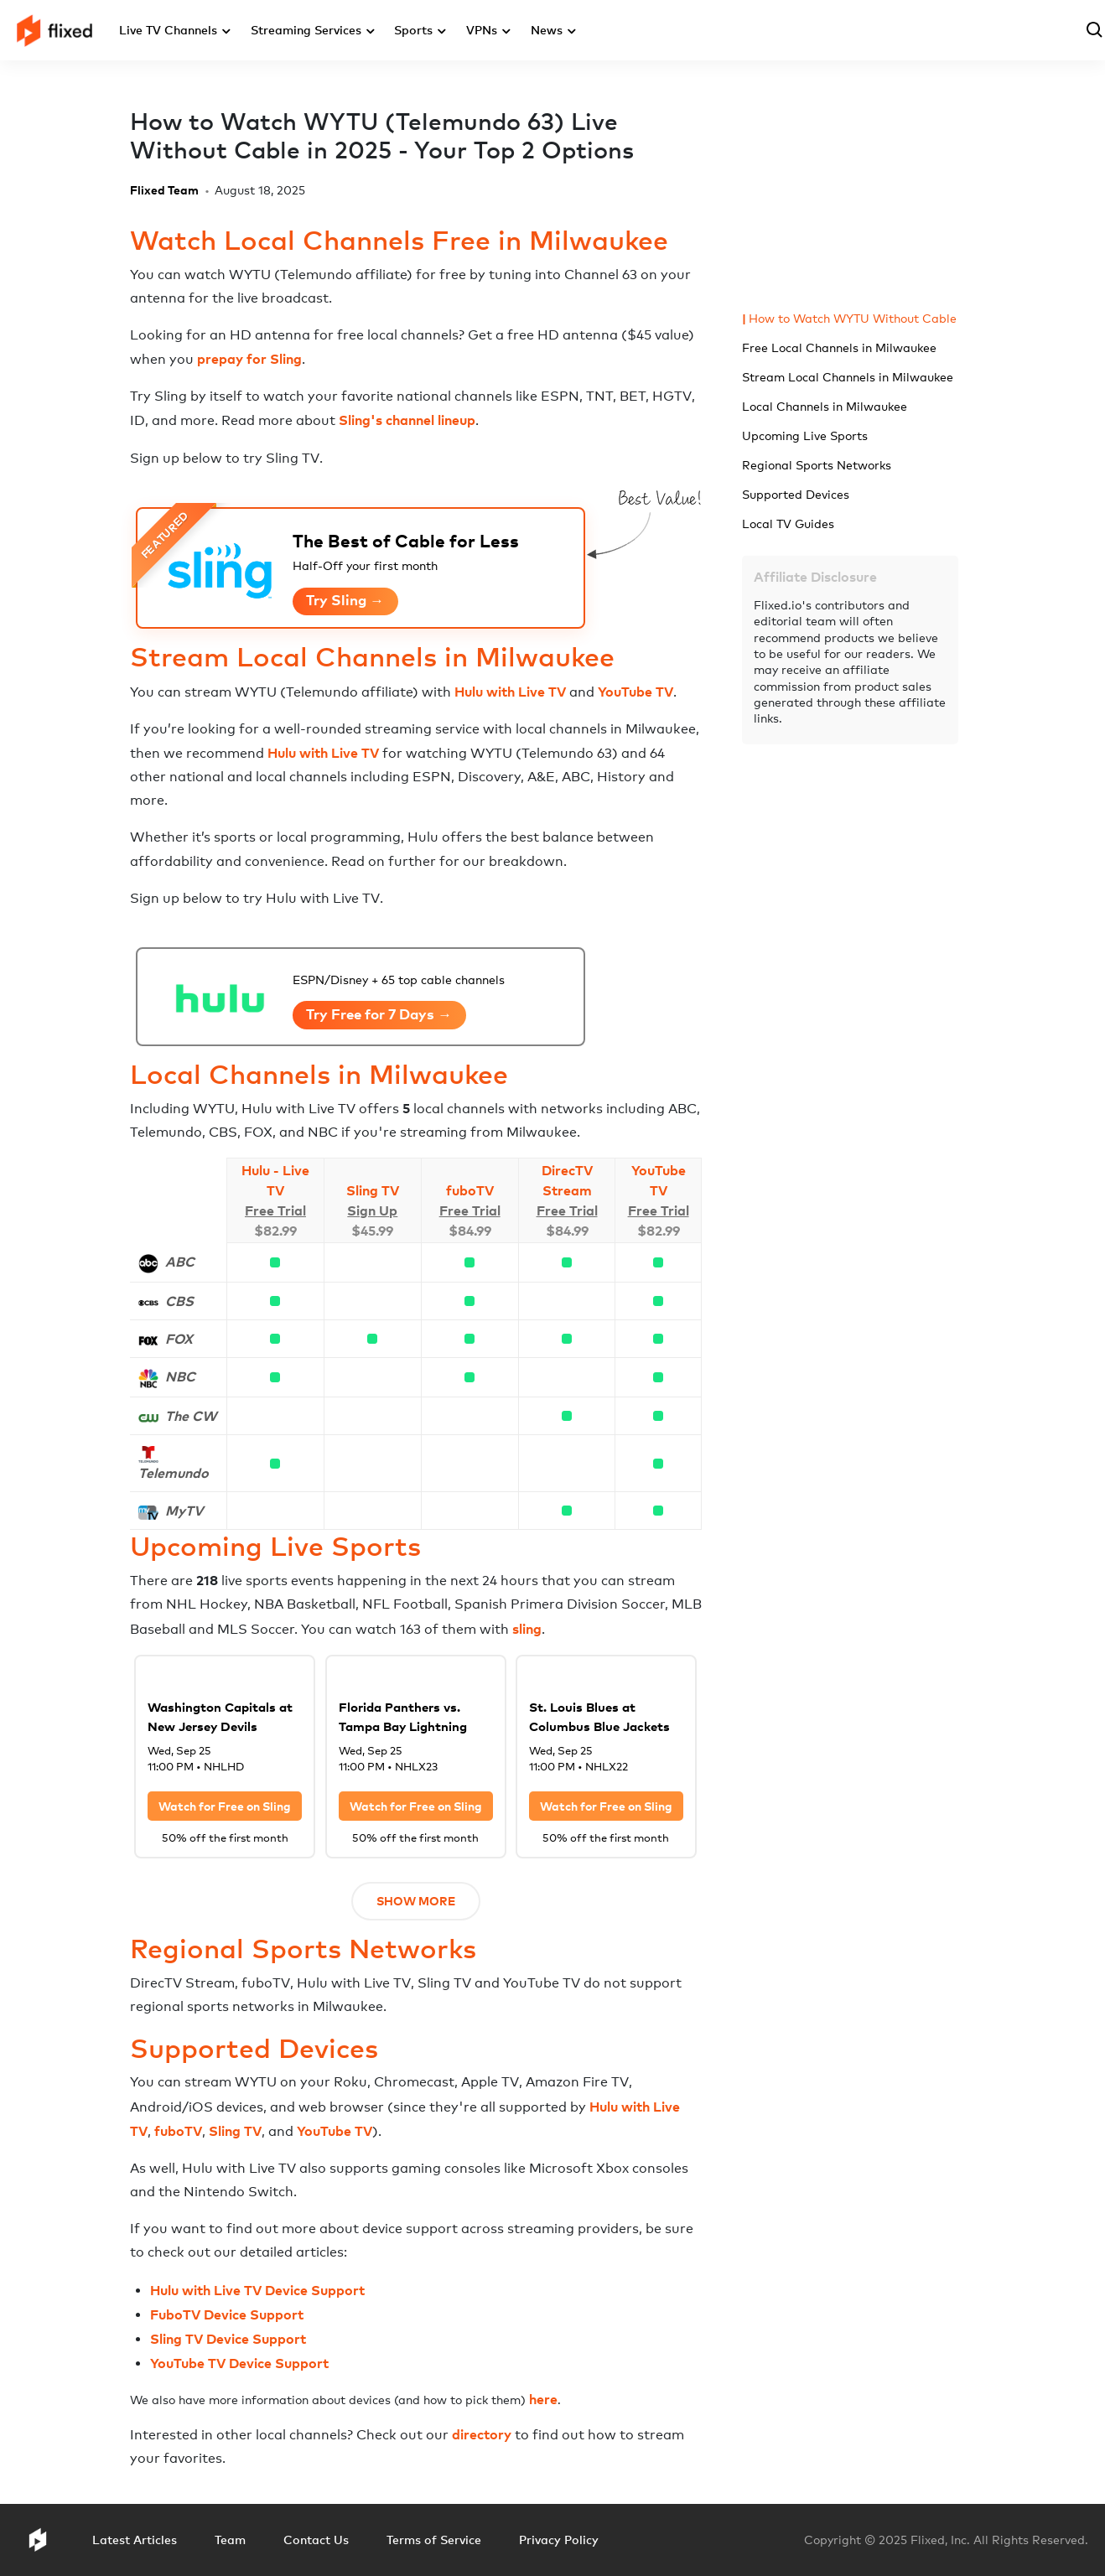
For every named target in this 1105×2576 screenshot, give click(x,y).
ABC (180, 1261)
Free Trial (275, 1210)
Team (230, 2539)
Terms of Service (433, 2539)
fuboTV (470, 1190)
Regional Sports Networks (816, 465)
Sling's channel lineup (407, 420)
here (543, 2399)
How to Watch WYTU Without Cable (853, 318)
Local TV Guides (788, 523)
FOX (179, 1338)
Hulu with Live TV (510, 691)
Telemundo (173, 1472)
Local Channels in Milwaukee (824, 406)
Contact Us (316, 2539)
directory (481, 2434)
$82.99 (275, 1230)
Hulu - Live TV (275, 1180)
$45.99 (372, 1230)
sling (527, 1628)
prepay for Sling (249, 358)
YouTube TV (635, 691)
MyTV (184, 1510)
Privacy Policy (559, 2539)
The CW (190, 1415)
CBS (179, 1301)
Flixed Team (164, 190)
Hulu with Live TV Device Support (257, 2290)
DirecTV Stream (567, 1180)
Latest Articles (134, 2539)
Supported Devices (795, 494)
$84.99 (470, 1230)
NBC (180, 1376)
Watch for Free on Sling (224, 1806)
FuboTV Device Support (226, 2314)
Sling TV (372, 1190)
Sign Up (372, 1210)
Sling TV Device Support (228, 2338)
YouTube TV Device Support (239, 2363)
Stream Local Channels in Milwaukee (847, 377)
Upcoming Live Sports (805, 435)
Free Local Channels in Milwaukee (839, 347)
